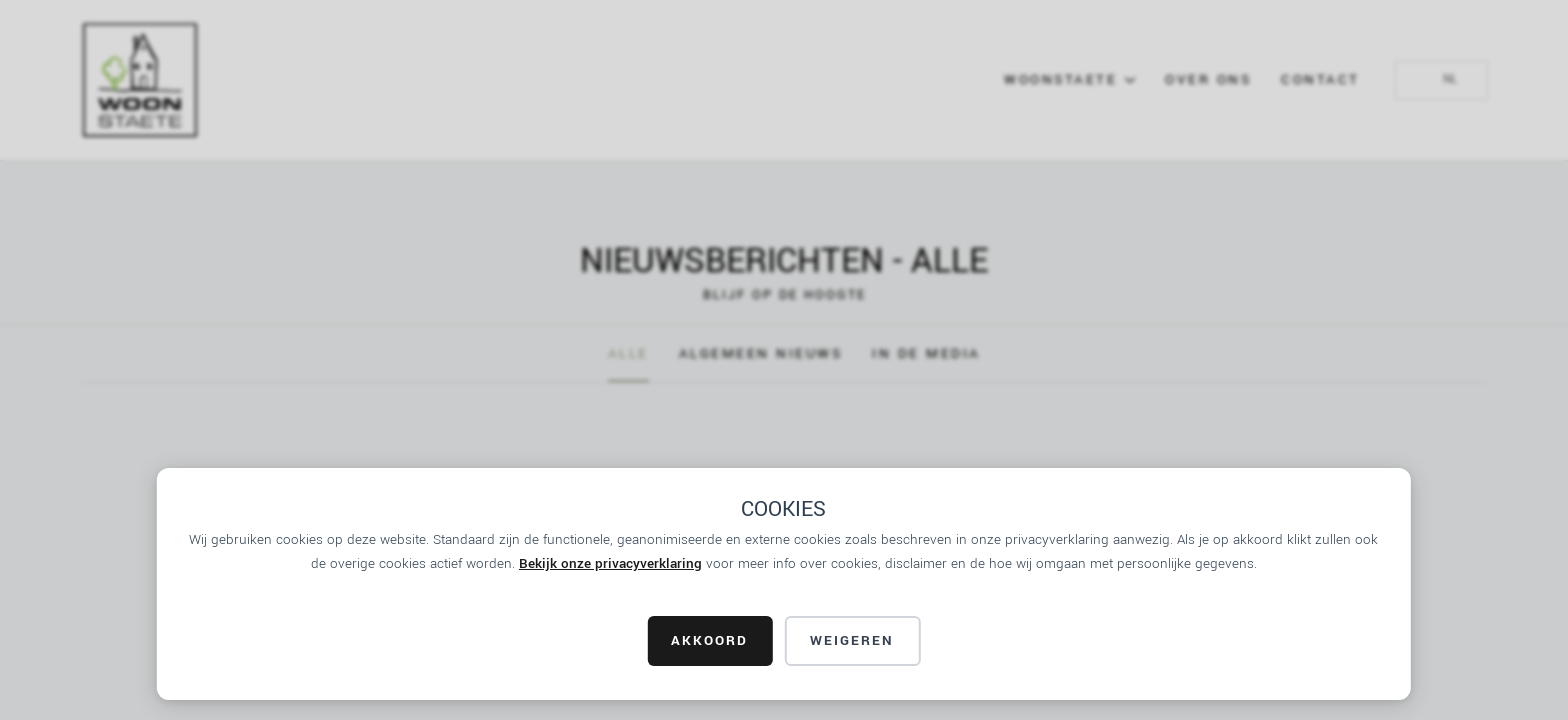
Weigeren (852, 640)
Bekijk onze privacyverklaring (610, 563)
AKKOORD (709, 640)
